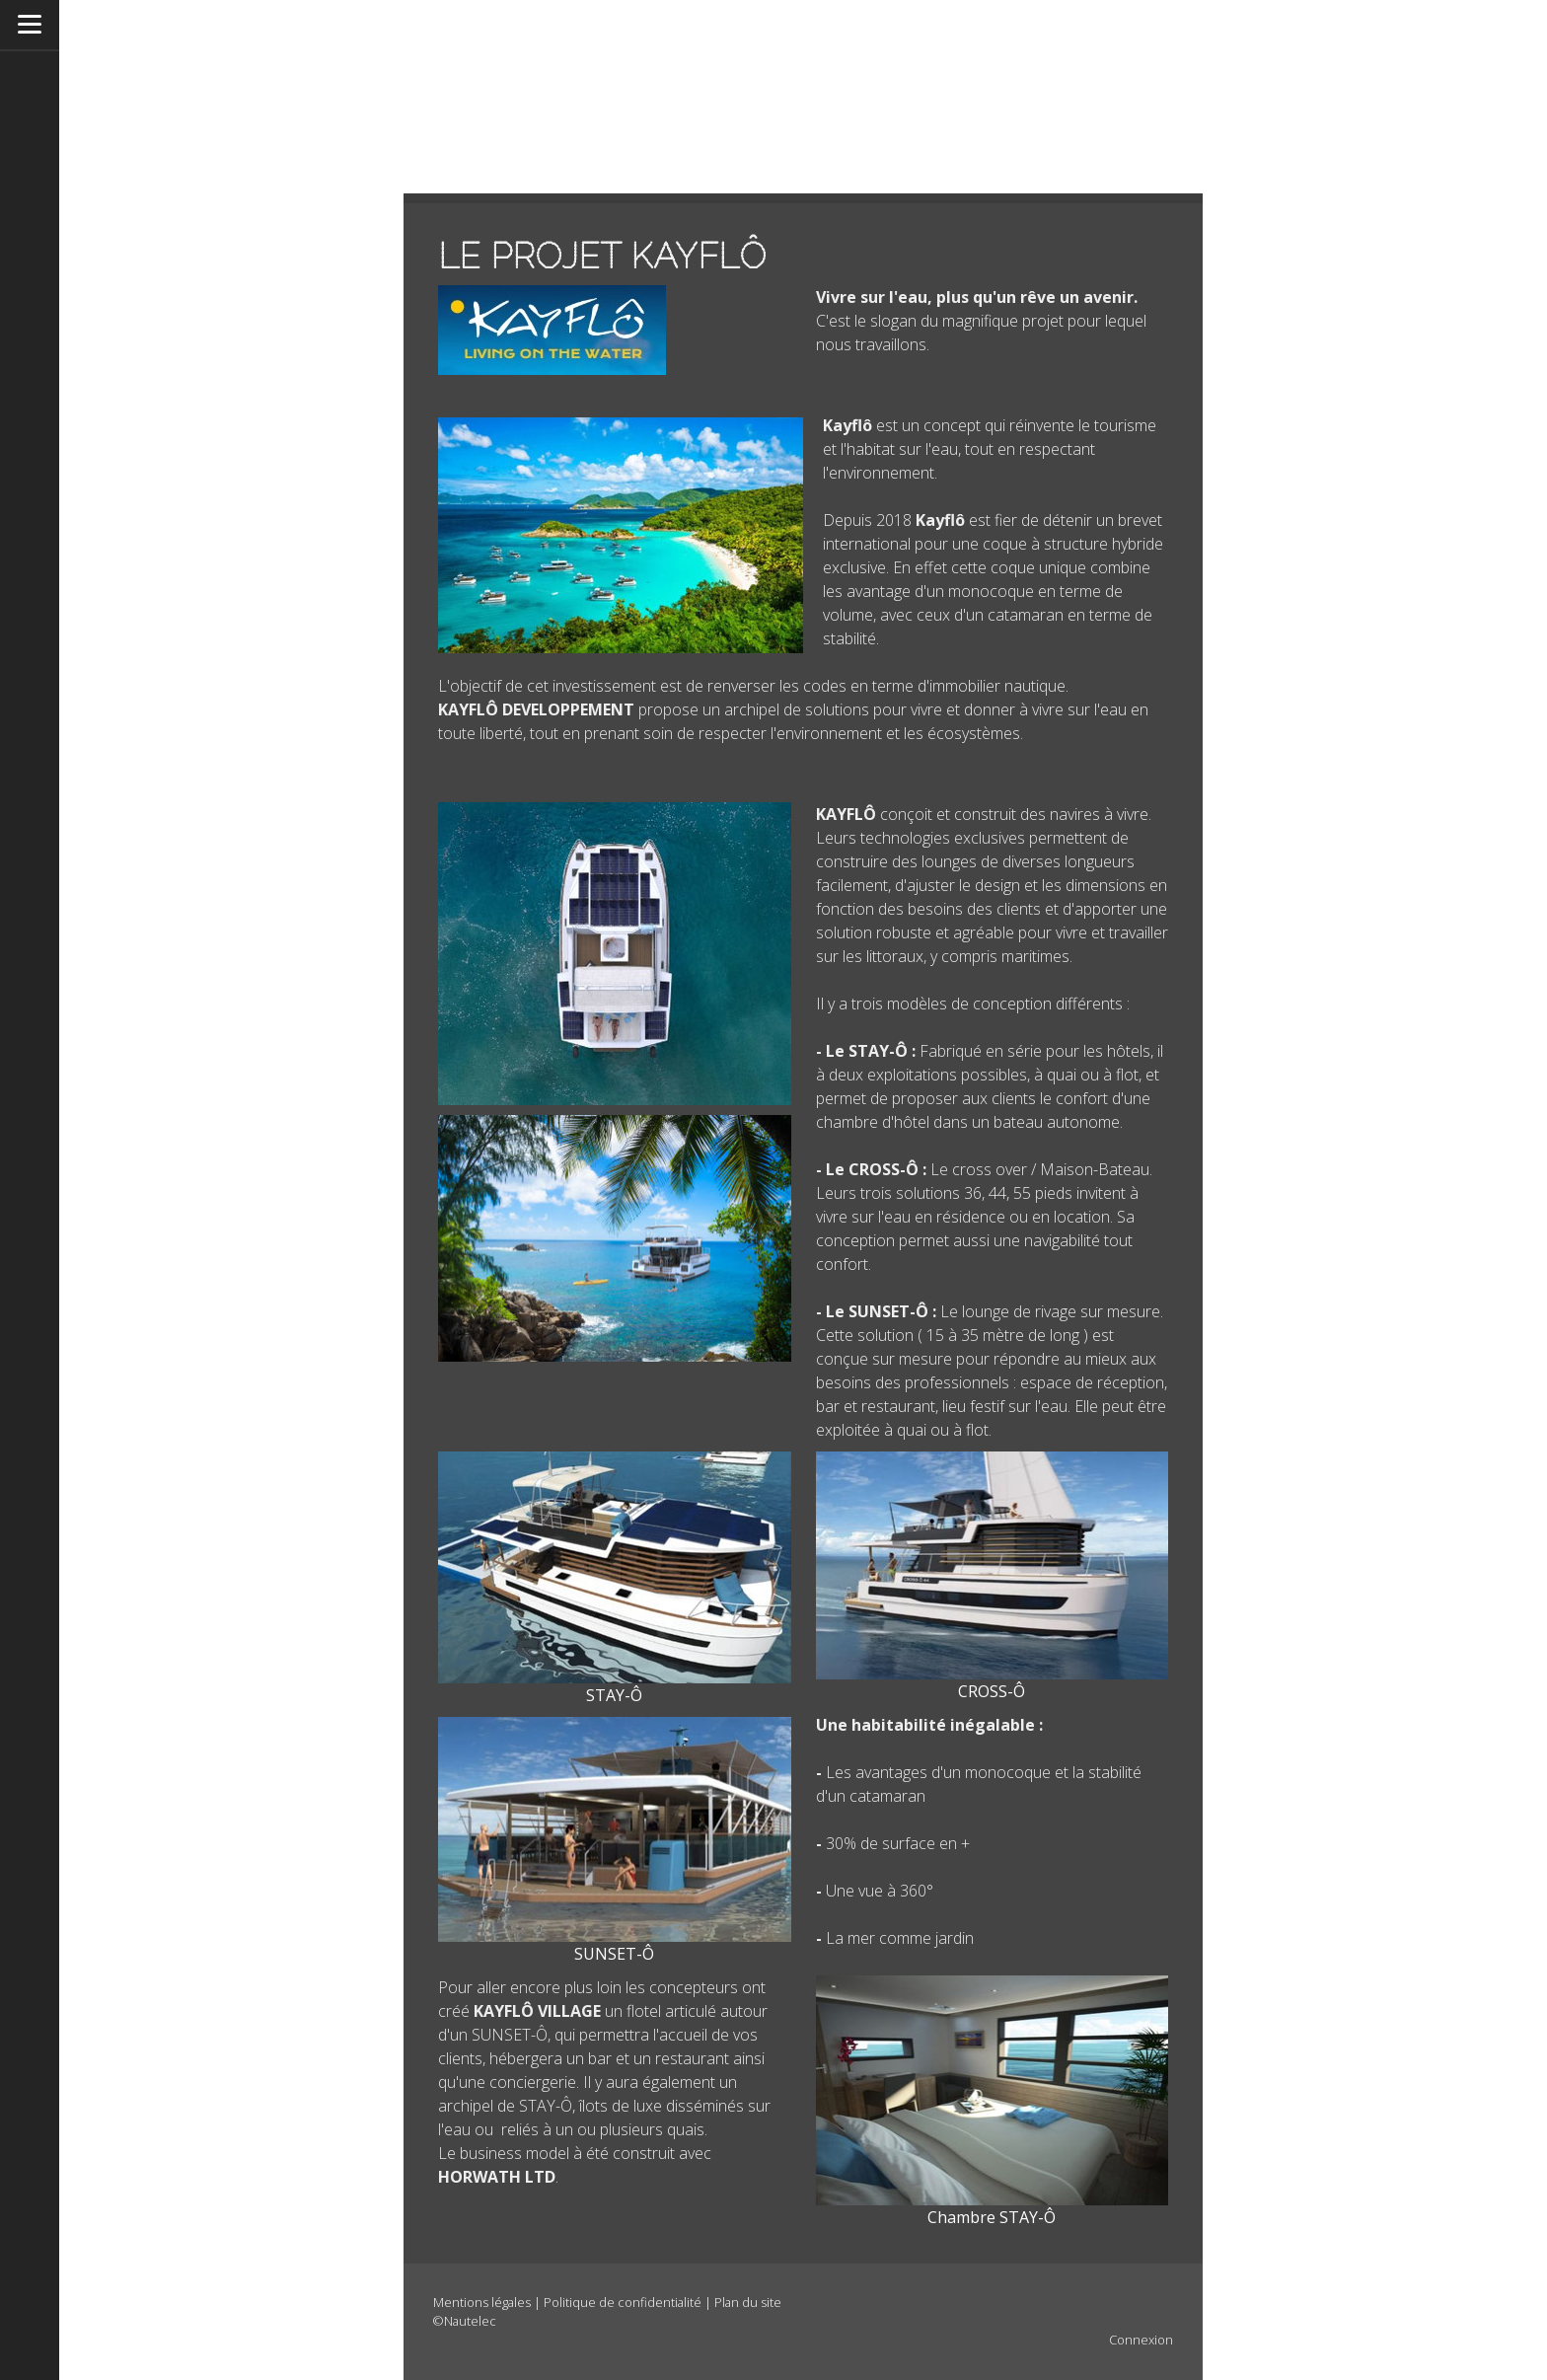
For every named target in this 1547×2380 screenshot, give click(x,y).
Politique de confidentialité (622, 2302)
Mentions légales (482, 2302)
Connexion (1141, 2339)
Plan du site (747, 2302)
